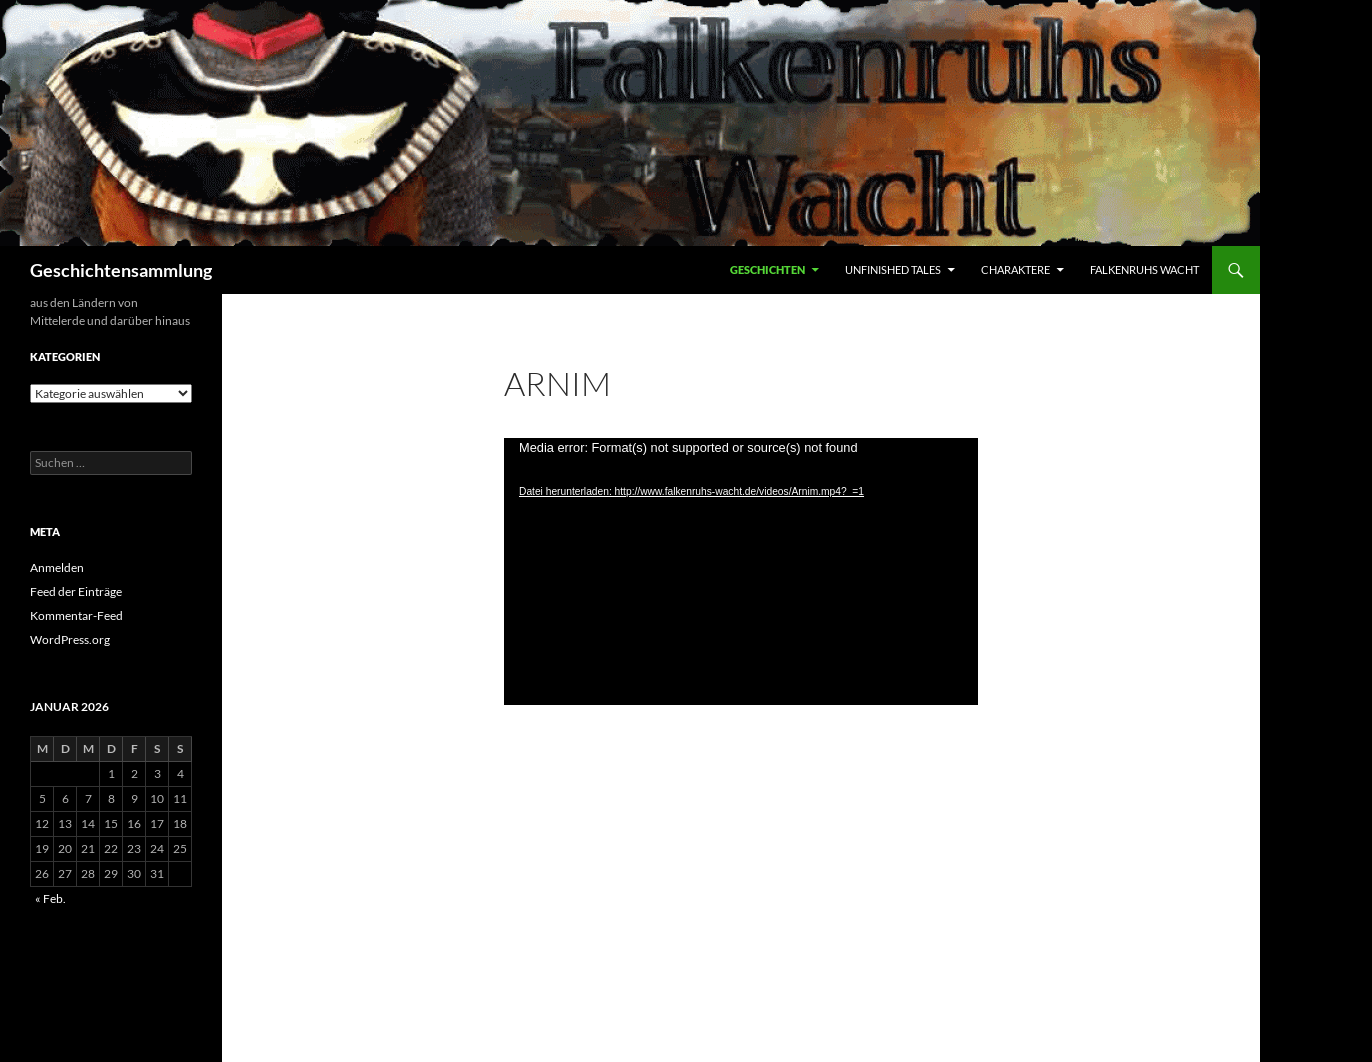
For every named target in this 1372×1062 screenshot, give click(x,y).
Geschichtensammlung (121, 270)
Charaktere (1015, 269)
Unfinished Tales (893, 269)
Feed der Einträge (76, 591)
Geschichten (767, 269)
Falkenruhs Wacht (1144, 269)
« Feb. (50, 898)
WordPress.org (70, 639)
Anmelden (57, 567)
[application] (741, 571)
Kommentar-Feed (76, 615)
